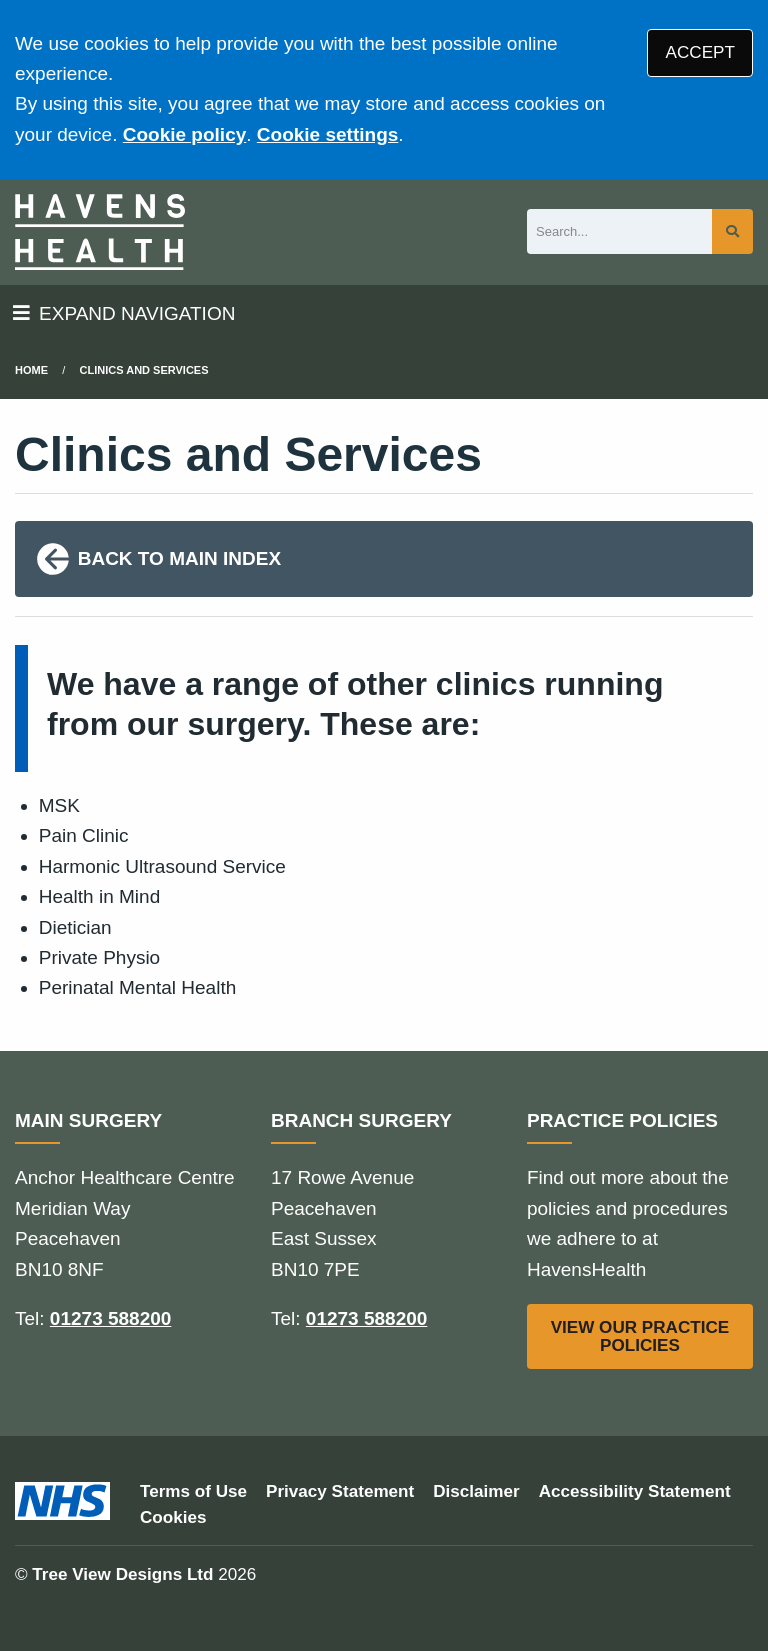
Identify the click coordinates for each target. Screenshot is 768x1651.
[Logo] (100, 232)
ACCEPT (700, 52)
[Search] (619, 231)
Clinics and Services (144, 370)
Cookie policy (185, 134)
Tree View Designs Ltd (122, 1574)
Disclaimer (476, 1491)
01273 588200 (111, 1318)
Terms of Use (193, 1491)
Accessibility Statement (635, 1491)
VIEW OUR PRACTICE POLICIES (640, 1336)
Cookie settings (327, 134)
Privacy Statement (340, 1491)
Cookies (173, 1517)
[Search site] (732, 231)
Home (31, 370)
